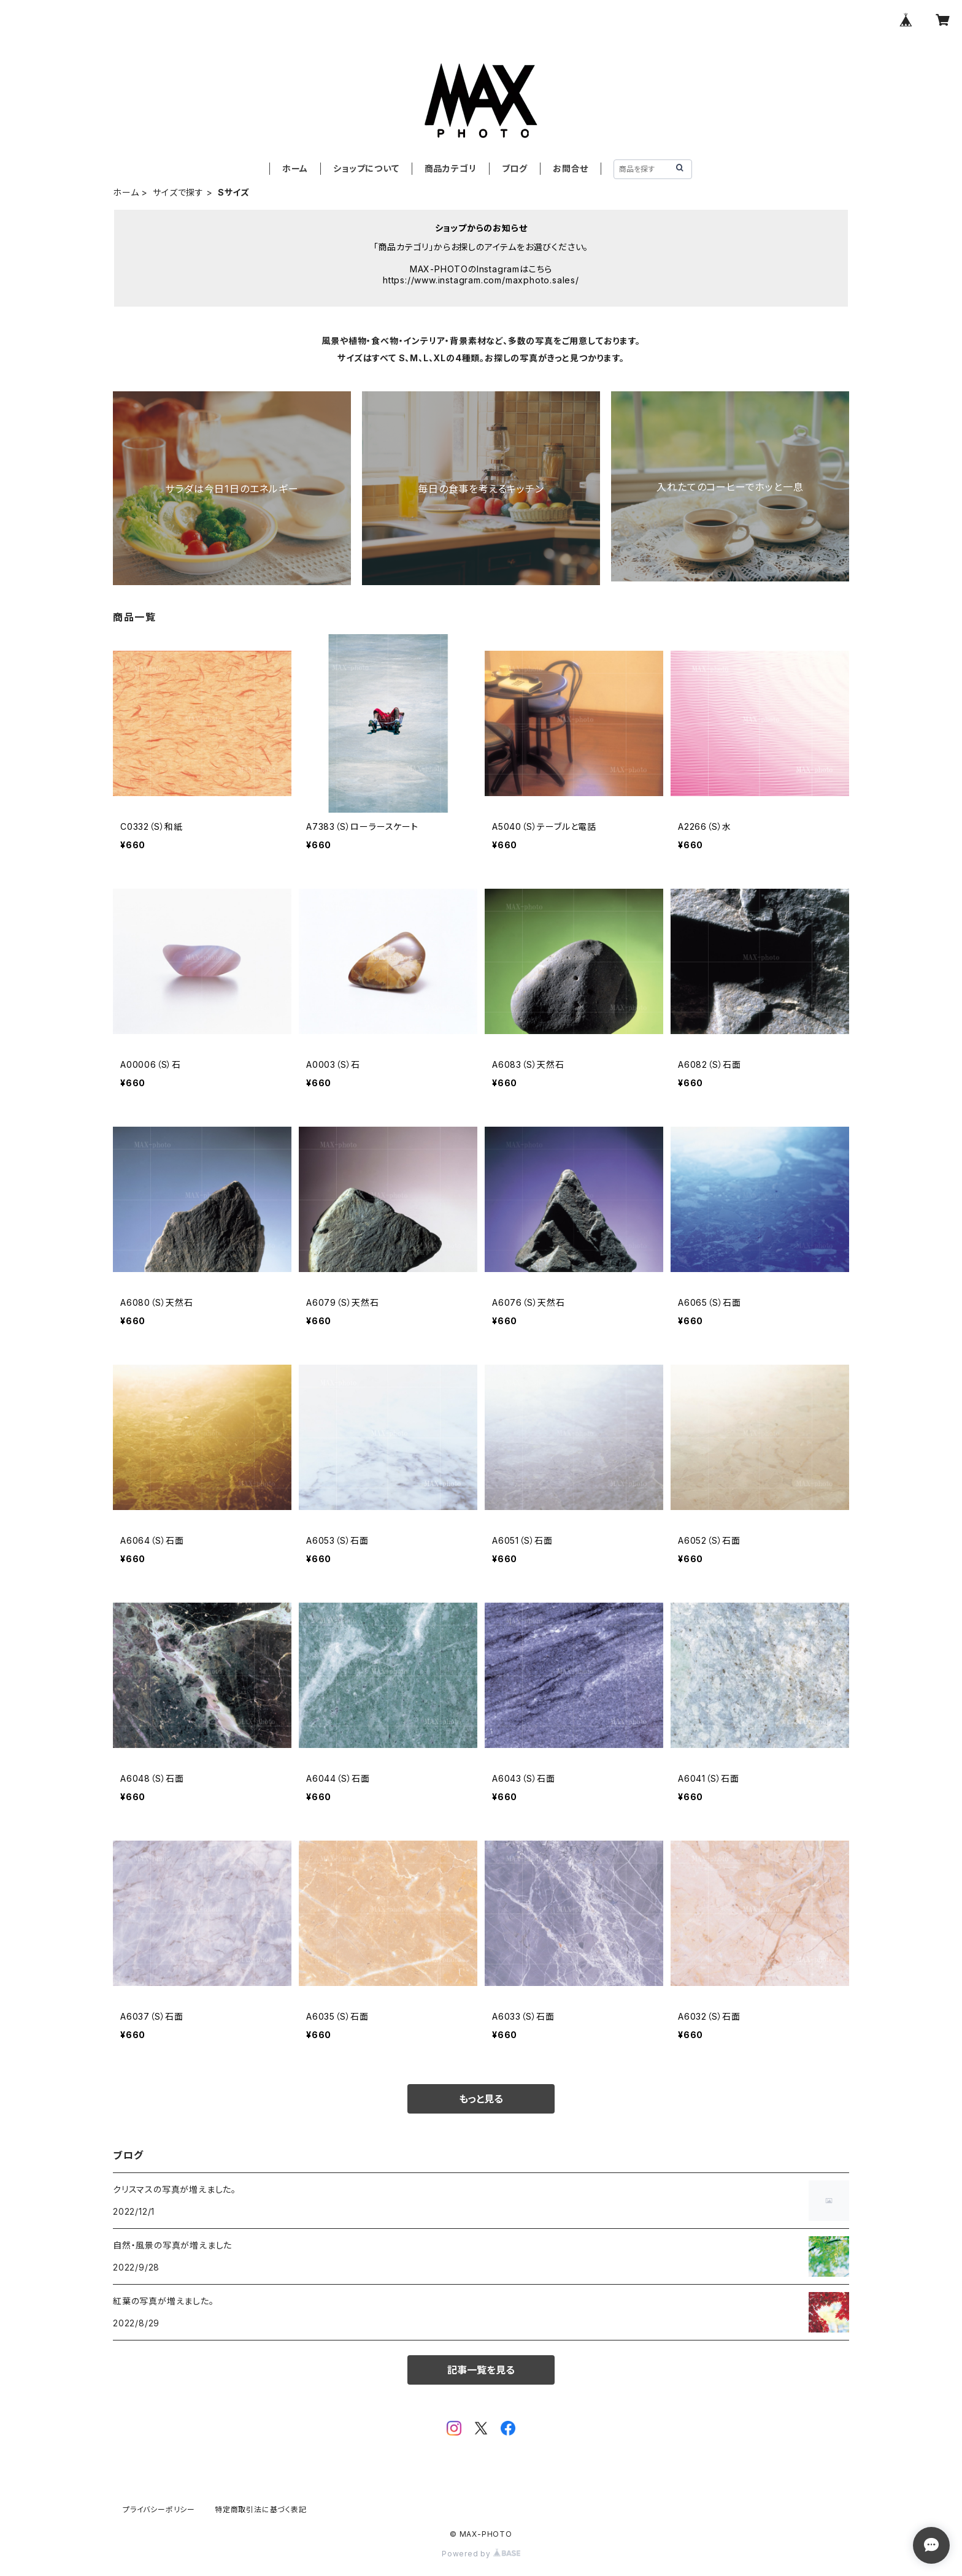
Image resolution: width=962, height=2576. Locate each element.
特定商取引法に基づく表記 (261, 2509)
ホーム (295, 168)
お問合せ (570, 168)
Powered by (481, 2553)
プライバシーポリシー (159, 2509)
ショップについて (366, 168)
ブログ (515, 168)
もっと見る (481, 2099)
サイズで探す (178, 192)
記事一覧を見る (481, 2370)
